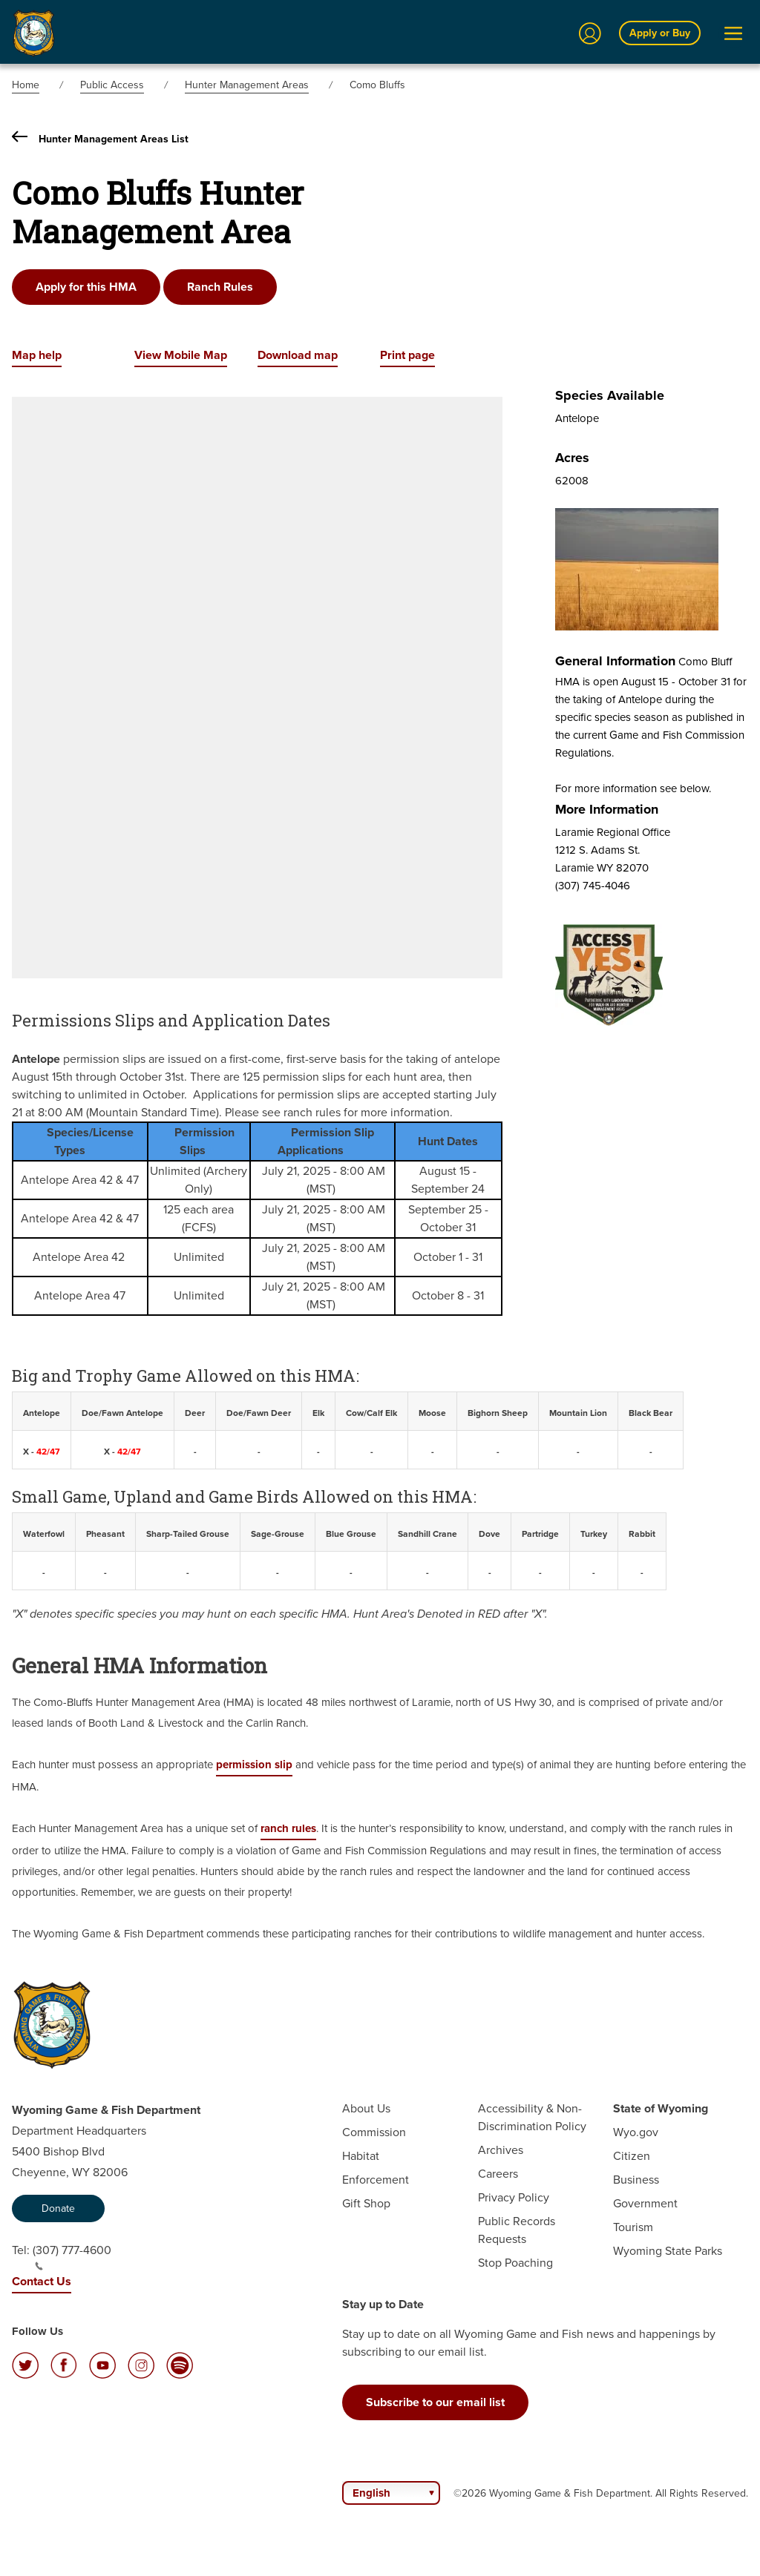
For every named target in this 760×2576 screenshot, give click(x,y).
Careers (498, 2173)
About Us (366, 2108)
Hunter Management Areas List (100, 139)
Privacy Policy (513, 2197)
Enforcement (375, 2179)
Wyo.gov (635, 2132)
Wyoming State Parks (667, 2250)
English (371, 2493)
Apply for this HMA (86, 286)
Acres (572, 457)
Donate (58, 2208)
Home (25, 85)
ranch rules (288, 1828)
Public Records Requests (516, 2230)
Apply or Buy (659, 33)
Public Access (112, 85)
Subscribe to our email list (435, 2402)
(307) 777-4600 (72, 2256)
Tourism (633, 2227)
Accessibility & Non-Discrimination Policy (532, 2117)
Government (645, 2203)
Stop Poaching (515, 2262)
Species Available (609, 395)
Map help (37, 354)
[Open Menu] (733, 33)
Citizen (631, 2155)
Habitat (360, 2155)
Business (636, 2179)
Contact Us (41, 2281)
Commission (374, 2132)
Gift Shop (366, 2203)
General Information (615, 661)
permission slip (254, 1764)
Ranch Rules (220, 286)
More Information (606, 809)
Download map (298, 354)
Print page (407, 354)
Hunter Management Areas (247, 85)
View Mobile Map (180, 354)
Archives (500, 2149)
